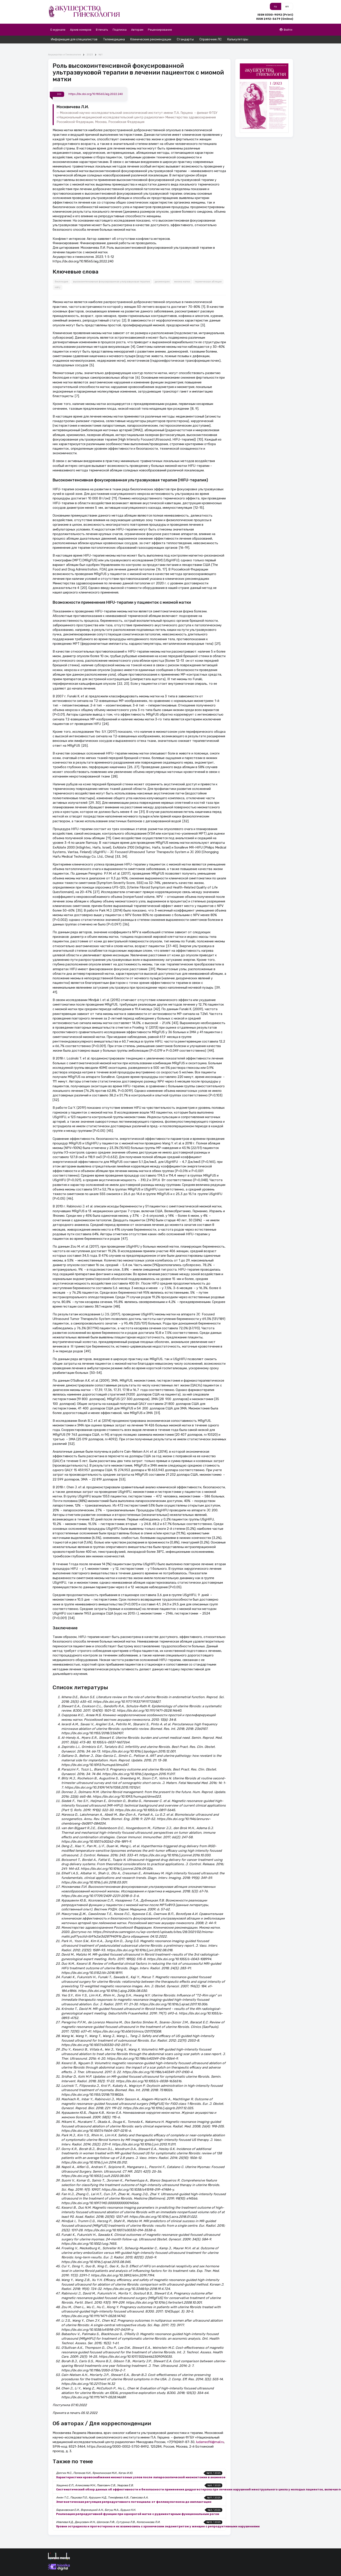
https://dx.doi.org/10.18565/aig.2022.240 (96, 86)
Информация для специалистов (74, 39)
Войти (285, 29)
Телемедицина (114, 39)
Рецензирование (160, 29)
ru (275, 6)
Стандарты (185, 39)
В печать (102, 29)
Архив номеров (80, 29)
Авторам (137, 29)
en (287, 6)
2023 (90, 47)
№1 (100, 47)
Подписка (120, 29)
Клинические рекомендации (150, 39)
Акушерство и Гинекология (64, 47)
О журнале (57, 29)
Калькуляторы (237, 39)
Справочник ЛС (210, 39)
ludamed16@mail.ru (210, 2434)
